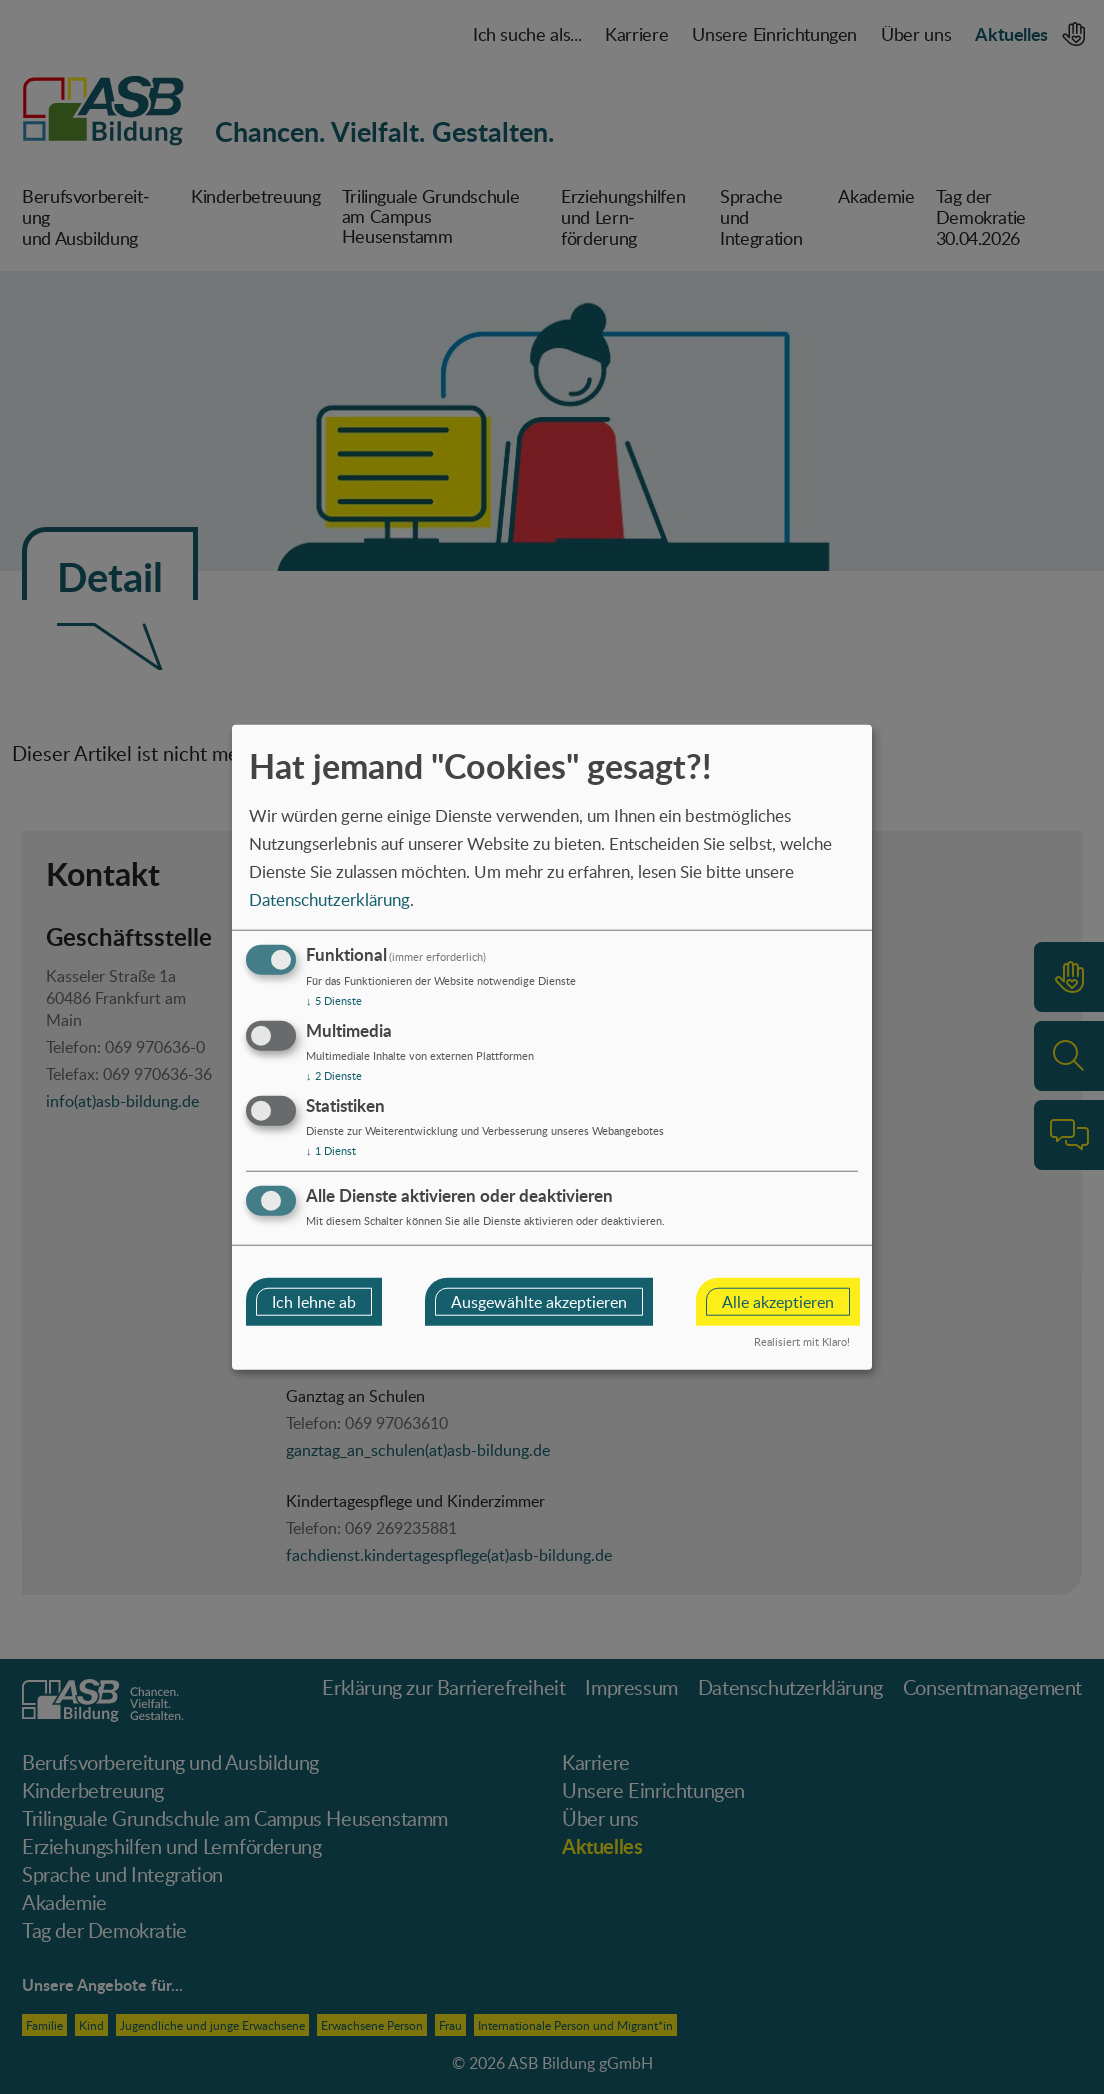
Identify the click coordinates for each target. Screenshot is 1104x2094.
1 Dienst (331, 1150)
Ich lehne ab (314, 1301)
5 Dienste (334, 1000)
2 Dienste (334, 1075)
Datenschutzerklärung (329, 898)
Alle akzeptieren (778, 1301)
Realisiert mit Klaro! (802, 1340)
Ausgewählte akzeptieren (539, 1301)
